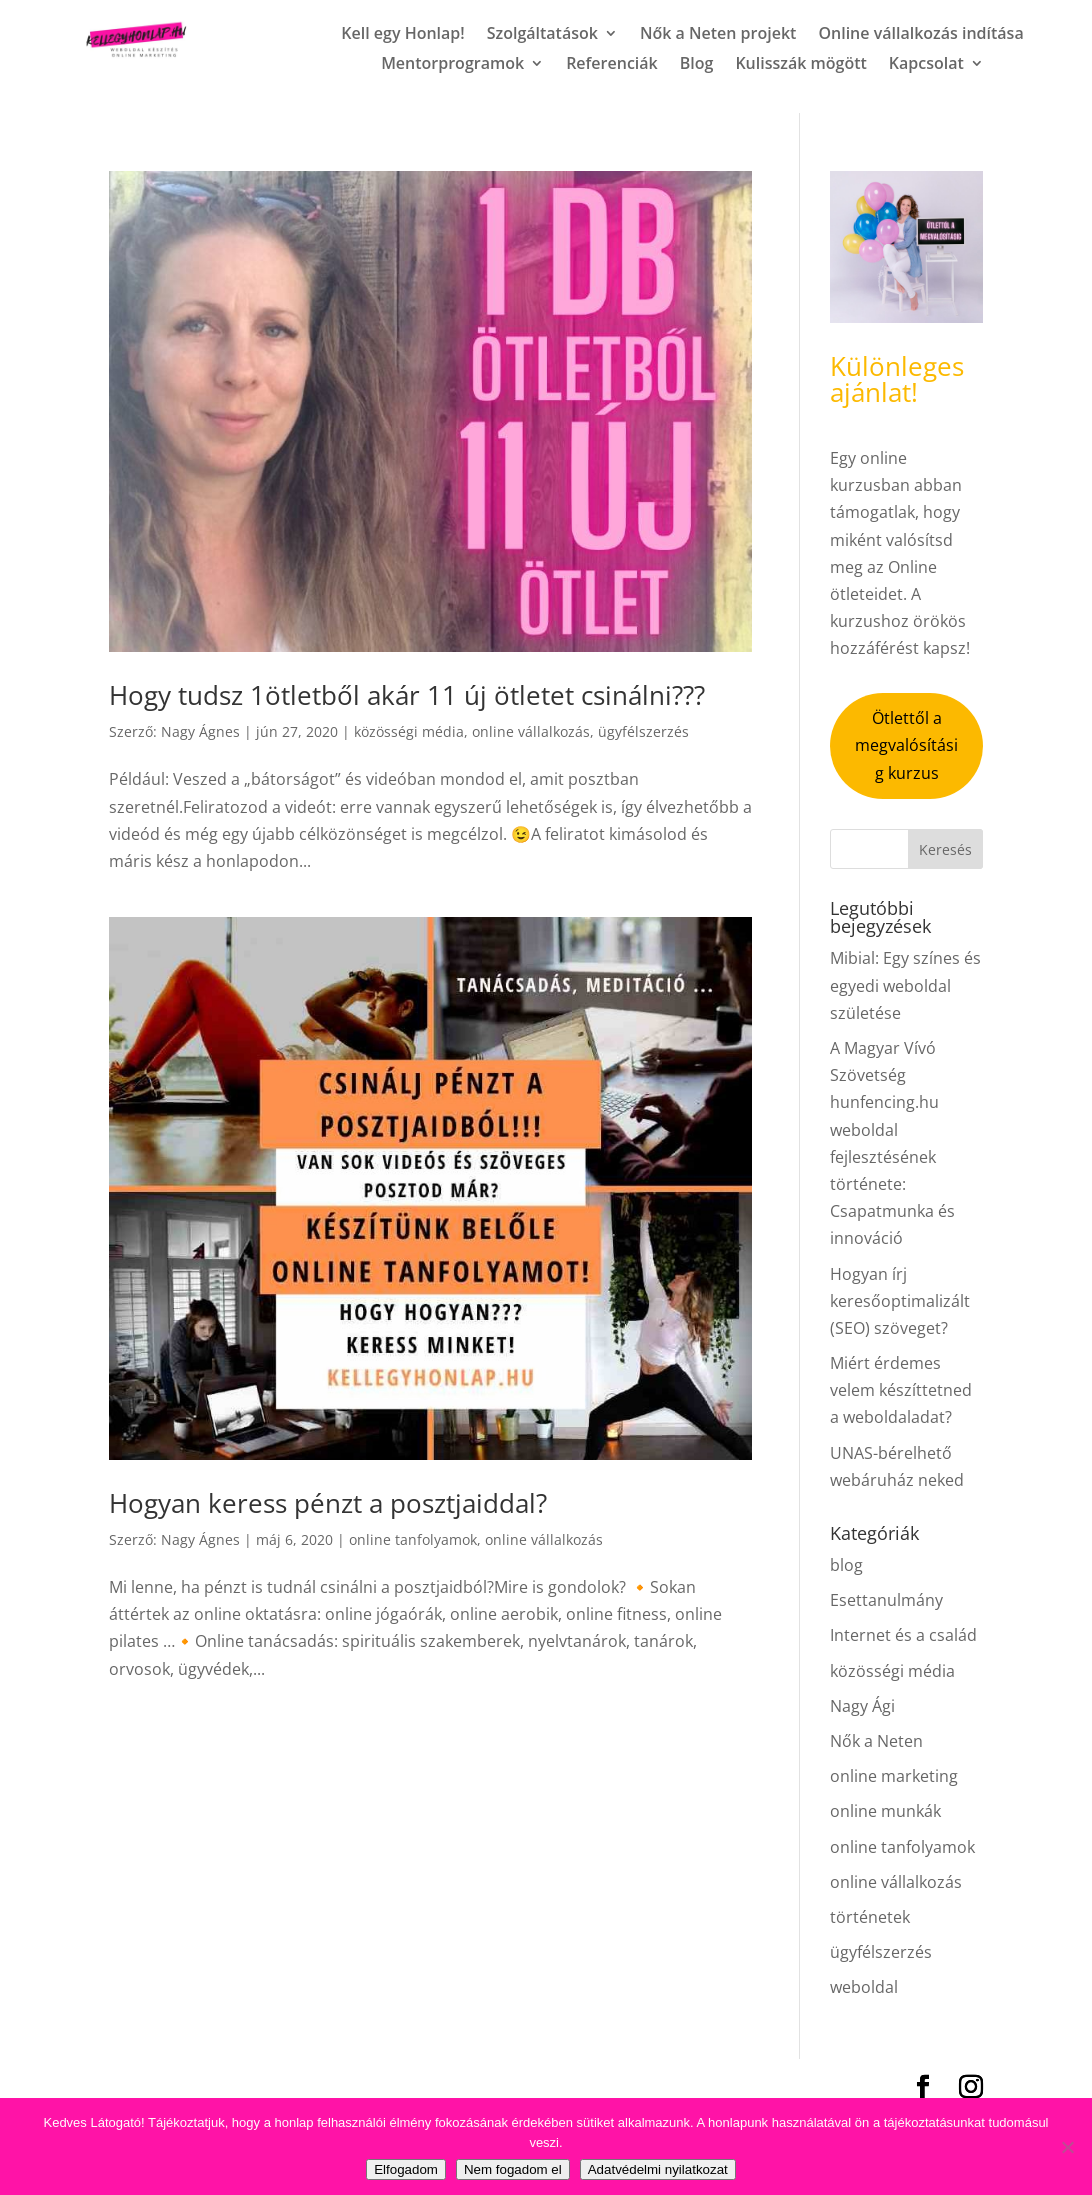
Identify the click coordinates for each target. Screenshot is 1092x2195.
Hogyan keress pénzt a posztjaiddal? (328, 1503)
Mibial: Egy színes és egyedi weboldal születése (905, 985)
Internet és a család (903, 1635)
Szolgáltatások (542, 35)
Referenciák (612, 65)
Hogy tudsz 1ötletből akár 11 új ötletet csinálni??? (407, 695)
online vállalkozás (531, 731)
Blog (697, 65)
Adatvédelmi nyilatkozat (658, 2169)
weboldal (864, 1987)
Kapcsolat (926, 65)
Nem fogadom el (513, 2169)
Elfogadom (406, 2169)
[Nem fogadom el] (1067, 2147)
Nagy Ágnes (200, 731)
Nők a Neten (876, 1741)
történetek (870, 1917)
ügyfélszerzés (643, 731)
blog (846, 1565)
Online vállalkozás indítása (920, 35)
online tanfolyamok (413, 1539)
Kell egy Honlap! (402, 35)
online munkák (885, 1811)
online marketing (894, 1776)
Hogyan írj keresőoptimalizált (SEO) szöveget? (900, 1301)
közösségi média (409, 731)
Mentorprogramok (452, 65)
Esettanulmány (886, 1600)
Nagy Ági (862, 1706)
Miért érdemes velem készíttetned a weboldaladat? (901, 1390)
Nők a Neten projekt (718, 35)
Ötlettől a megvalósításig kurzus (906, 745)
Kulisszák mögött (800, 65)
